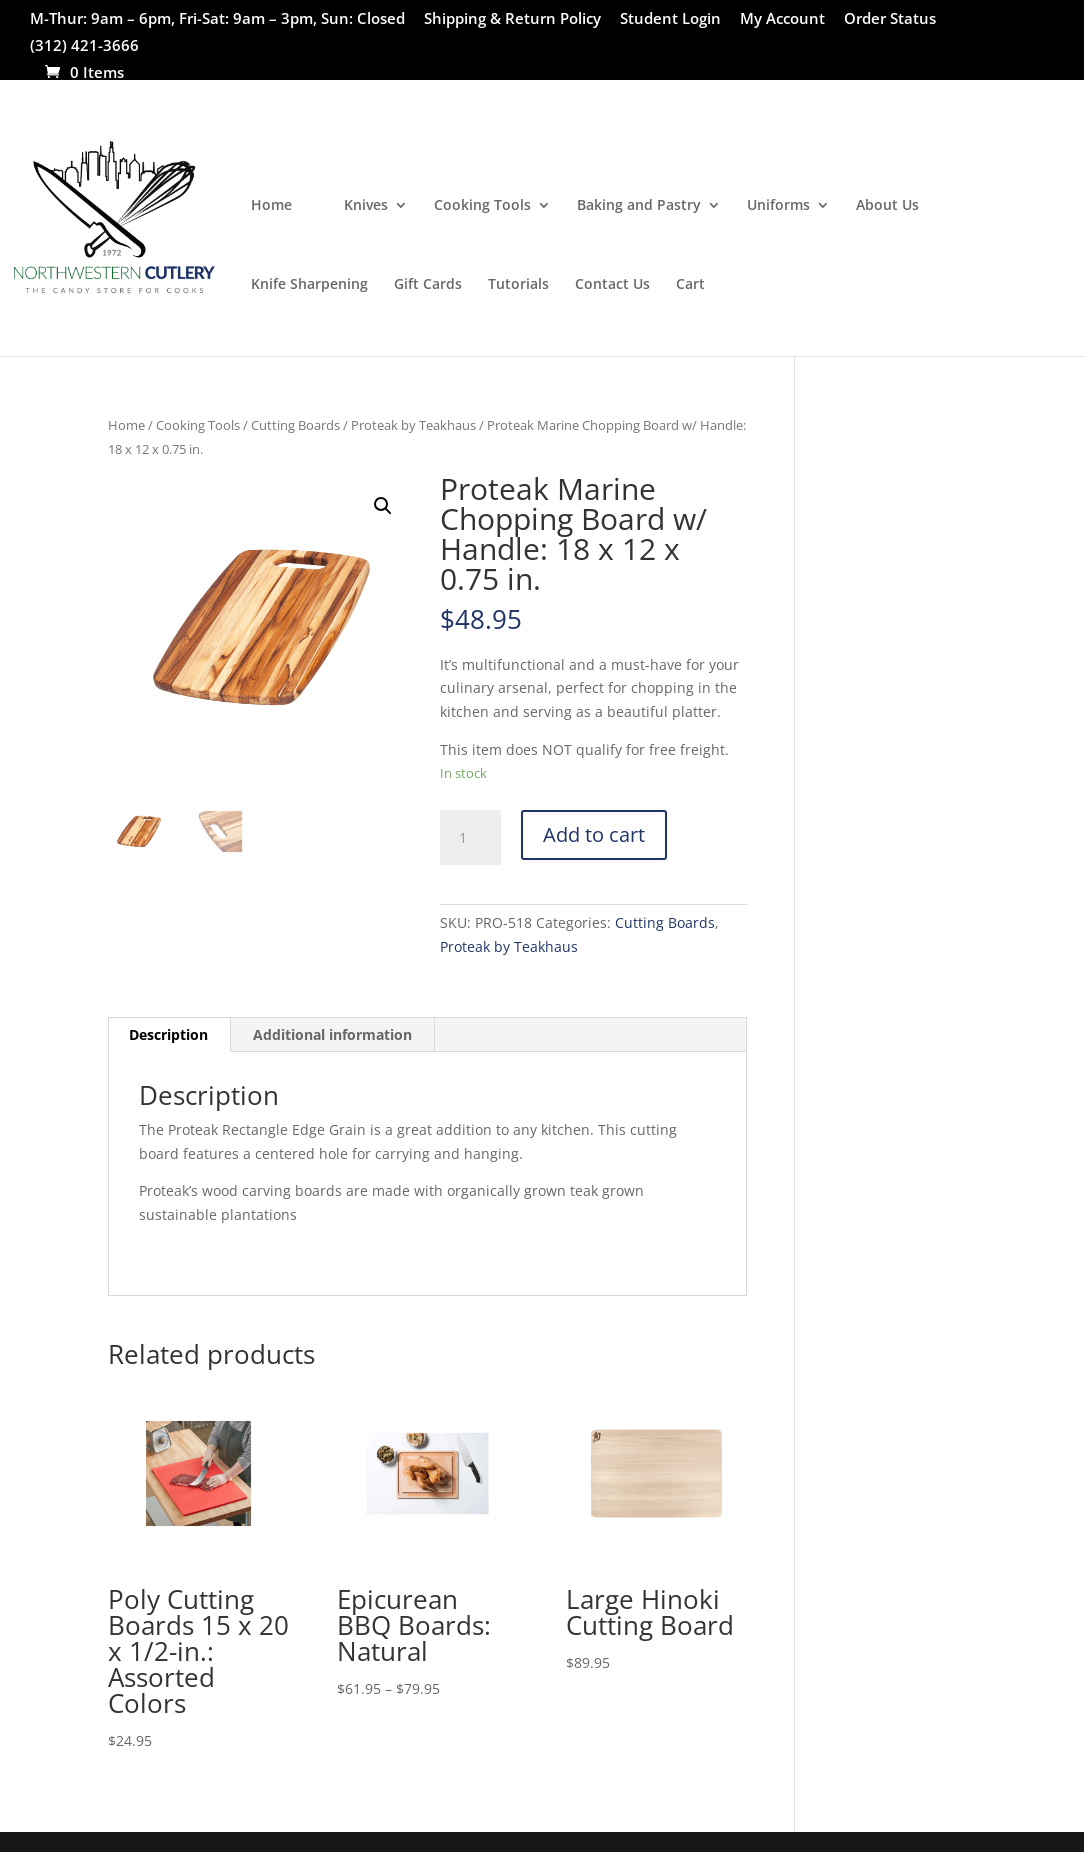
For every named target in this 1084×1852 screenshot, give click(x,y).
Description (168, 1034)
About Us (887, 206)
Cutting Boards (295, 425)
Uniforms (778, 206)
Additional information (332, 1034)
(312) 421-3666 (84, 46)
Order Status (890, 19)
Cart (690, 285)
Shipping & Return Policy (512, 19)
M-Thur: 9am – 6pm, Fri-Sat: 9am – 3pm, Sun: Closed (217, 19)
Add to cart (594, 834)
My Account (782, 19)
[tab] (169, 1035)
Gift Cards (428, 285)
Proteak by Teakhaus (413, 425)
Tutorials (518, 285)
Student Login (670, 19)
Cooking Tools (482, 206)
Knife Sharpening (309, 285)
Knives (366, 206)
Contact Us (612, 285)
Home (271, 206)
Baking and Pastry (639, 206)
